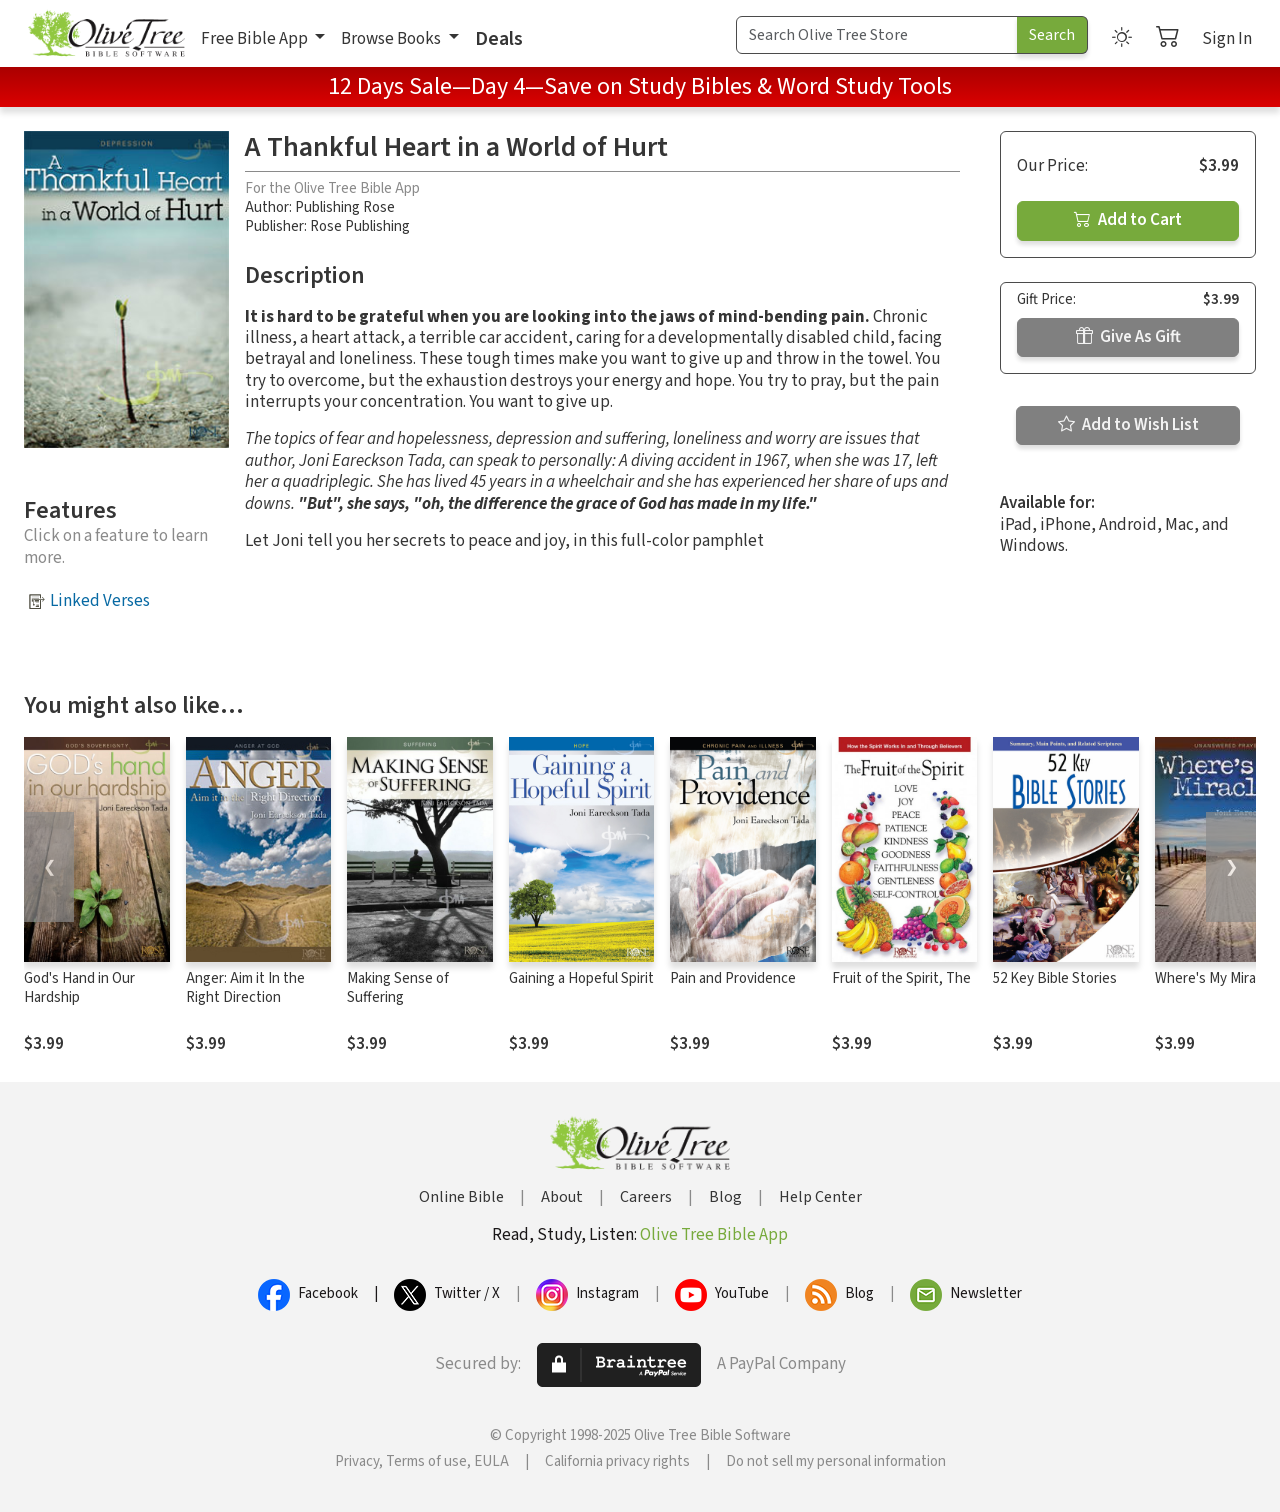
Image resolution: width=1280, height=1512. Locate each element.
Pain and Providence (733, 978)
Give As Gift (1128, 337)
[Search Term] (877, 35)
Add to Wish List (1128, 425)
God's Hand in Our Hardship (79, 988)
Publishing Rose (345, 207)
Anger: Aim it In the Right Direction (245, 988)
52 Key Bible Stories (1055, 978)
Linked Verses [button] (100, 601)
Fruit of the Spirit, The (901, 978)
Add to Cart (1128, 220)
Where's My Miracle (1214, 978)
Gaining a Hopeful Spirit (581, 978)
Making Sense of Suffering (398, 988)
